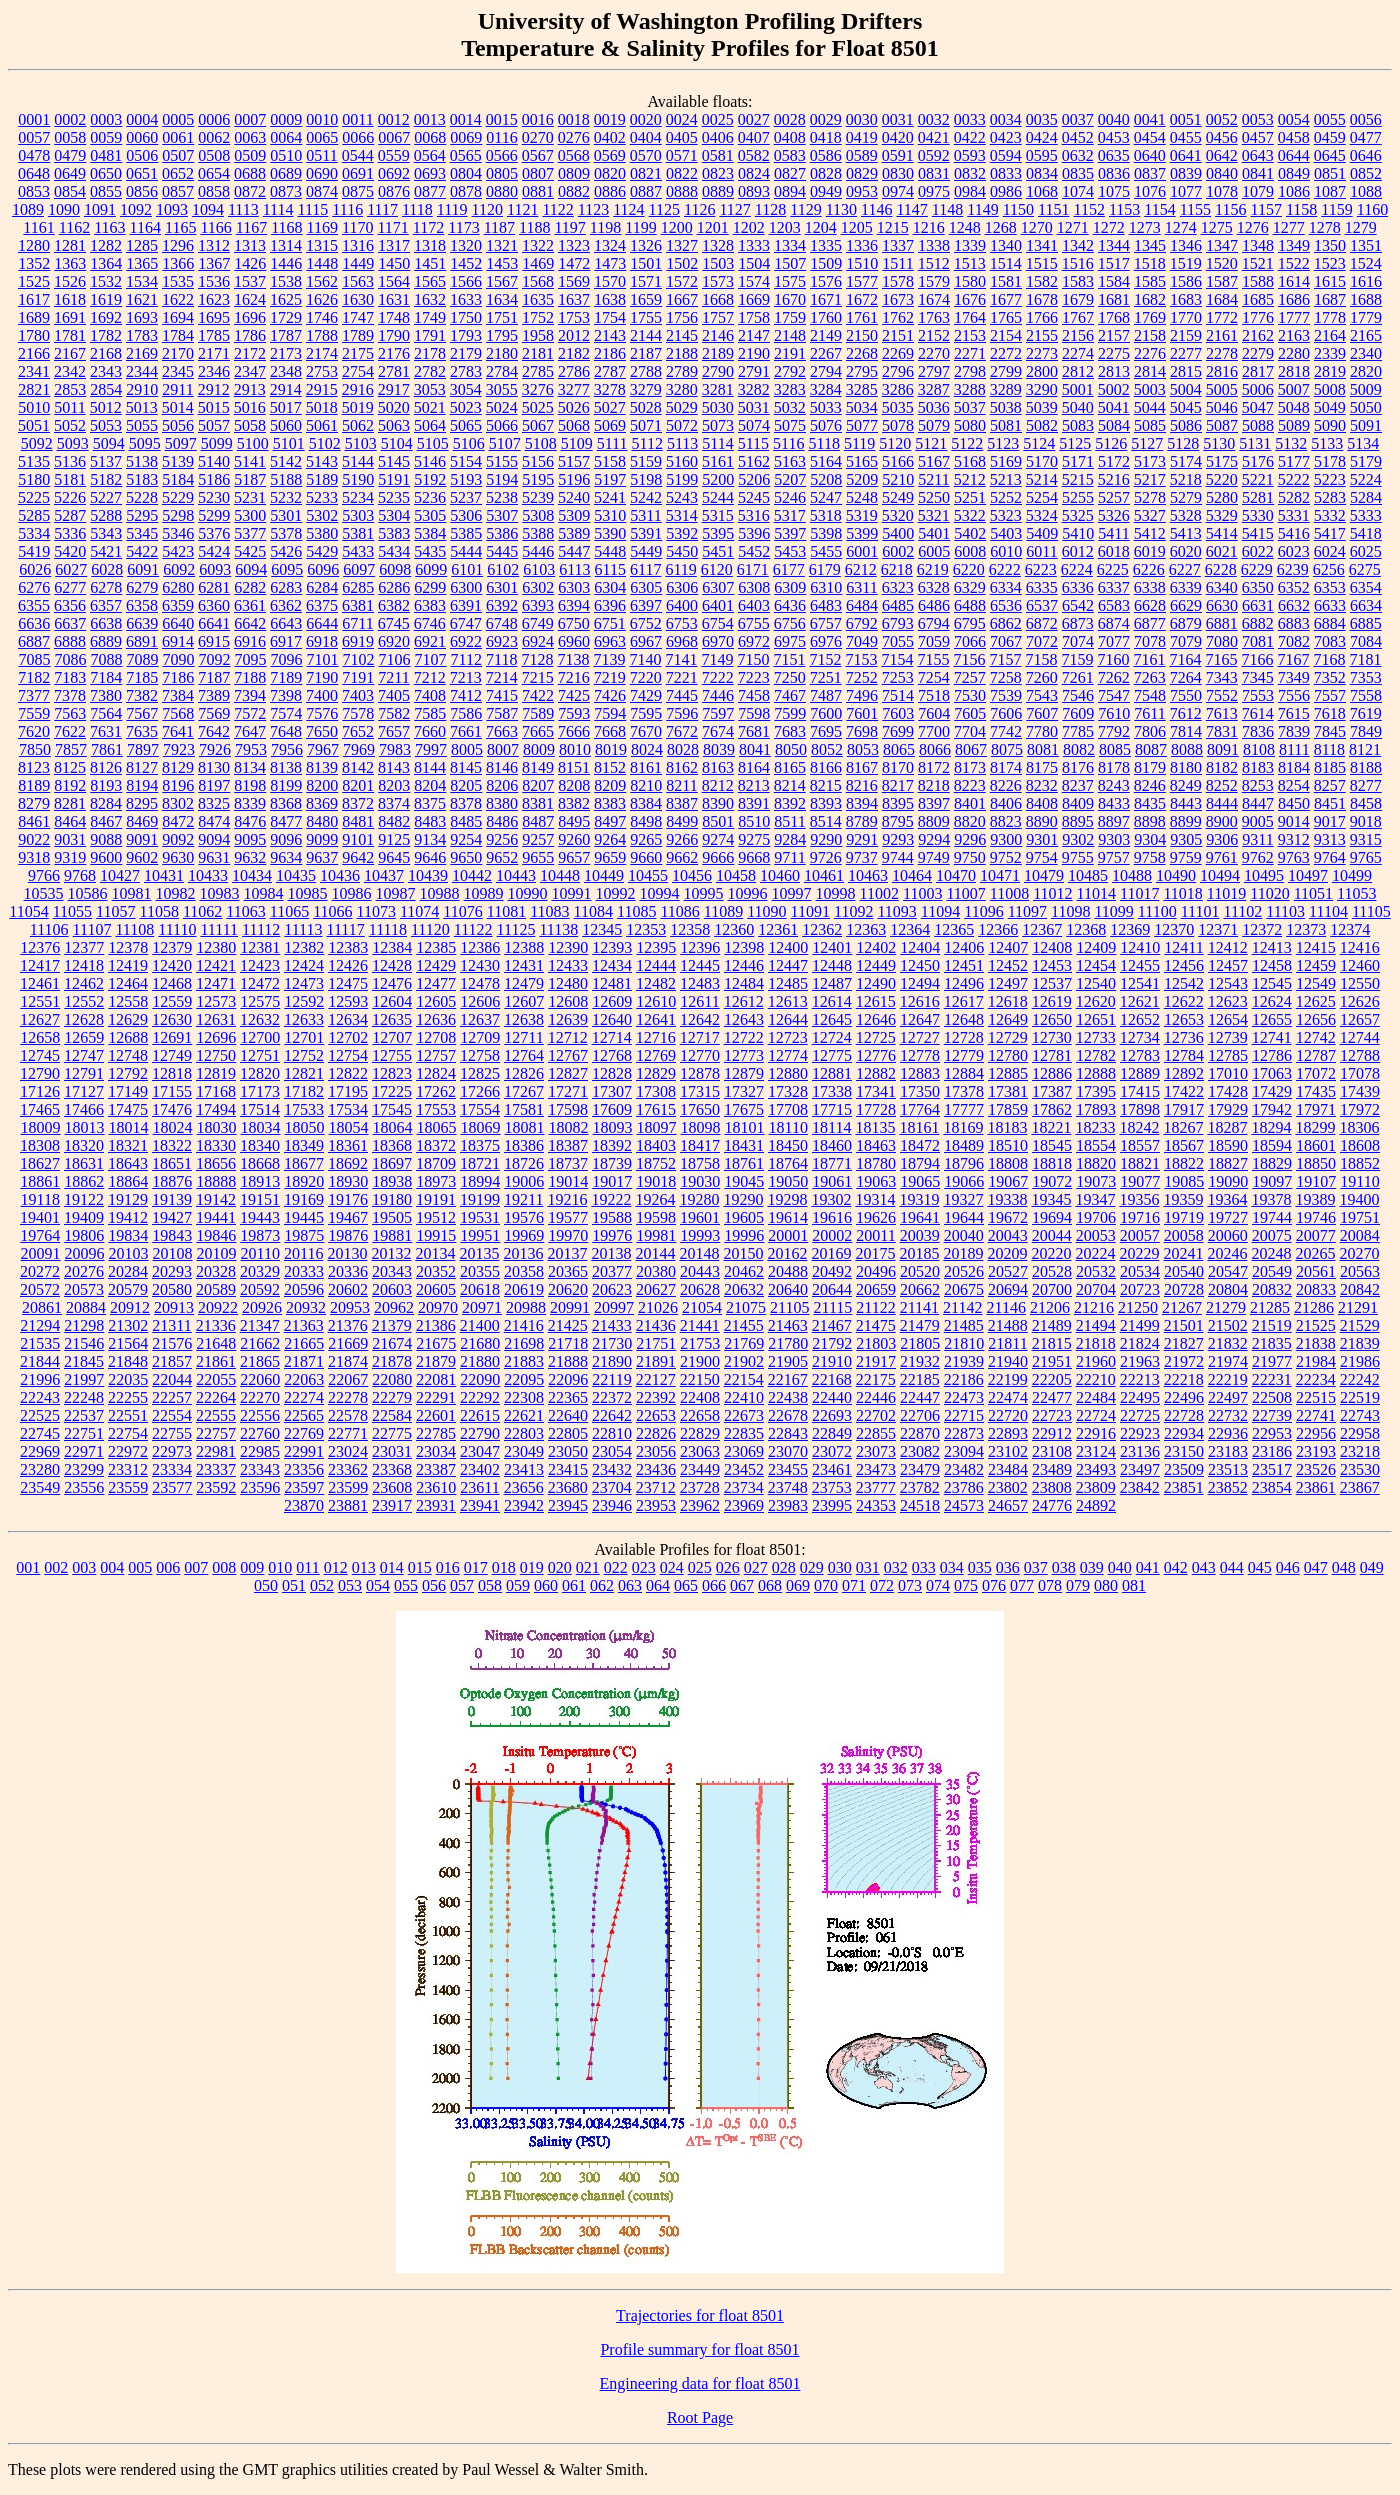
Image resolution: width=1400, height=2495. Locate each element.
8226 (1006, 785)
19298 (787, 1199)
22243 (40, 1397)
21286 (1314, 1307)
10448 (560, 875)
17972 (1360, 1109)
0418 (826, 137)
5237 (466, 497)
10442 (472, 875)
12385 (436, 947)
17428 (1228, 1091)
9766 (44, 875)
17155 (172, 1091)
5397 (790, 533)
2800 (1042, 371)
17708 (788, 1109)
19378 (1271, 1199)
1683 (1186, 299)
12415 (1316, 947)
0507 (178, 155)
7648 (286, 731)
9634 (286, 857)
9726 (826, 857)
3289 (1006, 389)
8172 (934, 767)
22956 (1316, 1433)
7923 (179, 749)
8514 (826, 821)
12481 (612, 983)
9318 (34, 857)
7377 (34, 695)
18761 (744, 1163)
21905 (788, 1361)
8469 (142, 821)
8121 (1365, 749)
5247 (826, 497)
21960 (1096, 1361)
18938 (392, 1181)
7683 (790, 731)
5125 (1075, 443)
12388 (524, 947)
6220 (969, 569)
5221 (1258, 479)
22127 (656, 1379)
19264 (655, 1199)
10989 (484, 893)
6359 (178, 605)
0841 (1258, 173)
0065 (322, 137)
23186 (1272, 1451)
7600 (826, 713)
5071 (646, 425)
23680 (568, 1487)
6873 (1078, 623)
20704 (1096, 1289)
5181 (70, 479)
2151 (898, 335)
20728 (1184, 1289)
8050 (791, 749)
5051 (34, 425)
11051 (1313, 893)
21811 (1007, 1343)
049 (1372, 1567)
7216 (574, 677)
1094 (208, 209)
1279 (1361, 227)
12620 (1096, 1001)
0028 (790, 119)
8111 (1294, 749)
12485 (788, 983)
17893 (1096, 1109)
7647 (250, 731)
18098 (701, 1127)
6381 (358, 605)
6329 (970, 587)
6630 (1222, 605)
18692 (348, 1163)
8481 (358, 821)
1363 (70, 263)
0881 (538, 191)
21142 (962, 1307)
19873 (260, 1235)
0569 (610, 155)
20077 (1316, 1235)
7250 (790, 677)
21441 (700, 1325)
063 (630, 1585)
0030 (862, 119)
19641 (920, 1217)
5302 (322, 515)
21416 (524, 1325)
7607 (1042, 713)
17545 (392, 1109)
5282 (1294, 497)
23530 (1360, 1469)
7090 (179, 659)
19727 (1228, 1217)
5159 (646, 461)
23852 (1228, 1487)
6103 (539, 569)
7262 (1114, 677)
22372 (612, 1397)
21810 (964, 1343)
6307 (718, 587)
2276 (1150, 353)
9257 (538, 839)
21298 (84, 1325)
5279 (1186, 497)
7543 (1042, 695)
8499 (682, 821)
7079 (1186, 641)
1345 (1150, 245)
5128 (1183, 443)
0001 (34, 119)
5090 (1330, 425)
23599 (348, 1487)
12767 (568, 1055)
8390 (718, 803)
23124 (1096, 1451)
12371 (1218, 929)
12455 (1140, 965)
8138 (286, 767)
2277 (1186, 353)
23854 (1272, 1487)
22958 (1360, 1433)
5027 (610, 407)
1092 (136, 209)
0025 (718, 119)
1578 (898, 281)
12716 (656, 1037)
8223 (970, 785)
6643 (286, 623)
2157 (1114, 335)
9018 (1366, 821)
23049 (524, 1451)
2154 (1006, 335)
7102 (359, 659)
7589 (538, 713)
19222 (611, 1199)
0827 (790, 173)
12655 (1272, 1019)
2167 (70, 353)
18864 (128, 1181)
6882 (1258, 623)
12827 (568, 1073)
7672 (682, 731)
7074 (1078, 641)
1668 (718, 299)
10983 (220, 893)
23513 (1228, 1469)
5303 (358, 515)
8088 (1187, 749)
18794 (920, 1163)
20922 (218, 1307)
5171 (1078, 461)
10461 (824, 875)
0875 (358, 191)
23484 (1008, 1469)
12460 (1360, 965)
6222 (1005, 569)
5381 (358, 533)
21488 (1008, 1325)
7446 (718, 695)
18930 (348, 1181)
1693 (142, 317)
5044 (1150, 407)
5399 (862, 533)
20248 (1271, 1253)
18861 (40, 1181)
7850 (35, 749)
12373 (1306, 929)
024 (672, 1567)
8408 (1042, 803)
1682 (1150, 299)
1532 (106, 281)
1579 (934, 281)
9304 (1150, 839)
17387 (1052, 1091)
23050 (568, 1451)
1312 (214, 245)
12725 (876, 1037)
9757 (1114, 857)
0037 (1078, 119)
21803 (876, 1343)
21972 (1184, 1361)
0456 (1222, 137)
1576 (826, 281)
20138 (611, 1253)
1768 (1114, 317)
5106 (469, 443)
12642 (700, 1019)
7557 (1330, 695)
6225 (1113, 569)
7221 (682, 677)
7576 (322, 713)
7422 (538, 695)
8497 (610, 821)
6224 (1077, 569)
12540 (1096, 983)
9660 (646, 857)
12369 (1130, 929)
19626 (876, 1217)
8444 (1222, 803)
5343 (106, 533)
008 (224, 1567)
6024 (1330, 551)
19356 (1139, 1199)
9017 (1330, 821)
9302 (1078, 839)
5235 (394, 497)
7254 (934, 677)
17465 (40, 1109)
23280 (40, 1469)
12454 (1096, 965)
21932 (920, 1361)
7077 (1114, 641)
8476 (250, 821)
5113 (682, 443)
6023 (1294, 551)
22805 (568, 1433)
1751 (502, 317)
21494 (1096, 1325)
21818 (1096, 1343)
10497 (1308, 875)
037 (1036, 1567)
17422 (1184, 1091)
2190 (754, 353)
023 (644, 1567)
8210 (646, 785)
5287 (70, 515)
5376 (214, 533)
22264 (216, 1397)
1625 (286, 299)
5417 (1330, 533)
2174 (322, 353)
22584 (392, 1415)
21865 (260, 1361)
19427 (172, 1217)
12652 (1140, 1019)
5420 (70, 551)
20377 (612, 1271)
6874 (1114, 623)
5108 (541, 443)
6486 (934, 605)
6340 (1222, 587)
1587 (1222, 281)
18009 (41, 1127)
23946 (612, 1505)
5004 (1186, 389)
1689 (34, 317)
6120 (717, 569)
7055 (898, 641)
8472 (178, 821)
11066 (332, 911)
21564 (128, 1343)
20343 (392, 1271)
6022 (1258, 551)
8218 (934, 785)
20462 (744, 1271)
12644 (788, 1019)
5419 (34, 551)
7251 (826, 677)
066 (714, 1585)
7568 (178, 713)
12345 (602, 929)
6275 (1365, 569)
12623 (1228, 1001)
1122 (557, 209)
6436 (790, 605)
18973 (436, 1181)
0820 (610, 173)
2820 (1366, 371)
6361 (250, 605)
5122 (967, 443)
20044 (1052, 1235)
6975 (790, 641)
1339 (970, 245)
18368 (392, 1145)
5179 (1366, 461)
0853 (34, 191)
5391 (646, 533)
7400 (322, 695)
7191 (358, 677)
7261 (1078, 677)
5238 (502, 497)
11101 (1200, 911)
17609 (612, 1109)
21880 (480, 1361)
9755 (1078, 857)
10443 (516, 875)
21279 (1226, 1307)
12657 (1360, 1019)
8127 (142, 767)
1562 (322, 281)
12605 (436, 1001)
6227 (1185, 569)
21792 (832, 1343)
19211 (523, 1199)
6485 (898, 605)
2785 (538, 371)
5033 (826, 407)
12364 (910, 929)
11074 (419, 911)
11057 (115, 911)
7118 (501, 659)
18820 (1096, 1163)
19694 (1052, 1217)
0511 (321, 155)
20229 (1139, 1253)
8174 (1006, 767)
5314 (682, 515)
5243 (682, 497)
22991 (304, 1451)
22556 (260, 1415)
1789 (358, 335)
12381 (260, 947)
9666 (718, 857)
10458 (736, 875)
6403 (754, 605)
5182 (106, 479)
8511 (789, 821)
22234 (1316, 1379)
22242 (1360, 1379)
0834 (1042, 173)
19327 (963, 1199)
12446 (744, 965)
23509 (1184, 1469)
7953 (251, 749)
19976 (612, 1235)
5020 (394, 407)
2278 (1222, 353)
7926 (215, 749)
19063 (876, 1181)
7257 (970, 677)
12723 (788, 1037)
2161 (1222, 335)
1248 (965, 227)
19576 (524, 1217)
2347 (250, 371)
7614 (1258, 713)
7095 (251, 659)
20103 (129, 1253)
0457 (1258, 137)
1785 (214, 335)
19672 (1008, 1217)
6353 (1330, 587)
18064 (393, 1127)
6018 (1114, 551)
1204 (821, 227)
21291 (1358, 1307)
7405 (394, 695)
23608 (392, 1487)
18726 (524, 1163)
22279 (392, 1397)
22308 (524, 1397)
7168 (1329, 659)
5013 (142, 407)
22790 (480, 1433)
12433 (568, 965)
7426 (610, 695)
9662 (682, 857)
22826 (656, 1433)
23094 (964, 1451)
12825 (480, 1073)
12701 (304, 1037)
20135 (479, 1253)
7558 (1366, 695)
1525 (34, 281)
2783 (466, 371)
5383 (394, 533)
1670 (790, 299)
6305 (646, 587)
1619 (106, 299)
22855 (876, 1433)
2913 (250, 389)
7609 (1078, 713)
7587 (502, 713)
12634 (348, 1019)
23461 (832, 1469)
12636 (436, 1019)
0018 (574, 119)
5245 (754, 497)
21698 (524, 1343)
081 (1134, 1585)
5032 (790, 407)
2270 (934, 353)
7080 (1222, 641)
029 (812, 1567)
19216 (567, 1199)
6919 (358, 641)
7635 (142, 731)
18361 (348, 1145)
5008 (1330, 389)
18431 (744, 1145)
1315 (322, 245)
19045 (744, 1181)
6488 (970, 605)
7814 (1186, 731)
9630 (178, 857)
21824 (1140, 1343)
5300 (250, 515)
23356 (304, 1469)
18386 (524, 1145)
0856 (142, 191)
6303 (574, 587)
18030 (217, 1127)
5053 (106, 425)
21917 (876, 1361)
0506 (142, 155)
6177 (789, 569)
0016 (538, 119)
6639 (142, 623)
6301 (502, 587)
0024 (682, 119)
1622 (178, 299)
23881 (348, 1505)
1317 (394, 245)
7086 (71, 659)
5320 (898, 515)
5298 (178, 515)
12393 (612, 947)
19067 (1008, 1181)
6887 (34, 641)
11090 (766, 911)
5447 (574, 551)
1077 (1186, 191)
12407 (1008, 947)
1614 (1294, 281)
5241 (610, 497)
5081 (1006, 425)
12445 (700, 965)
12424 (304, 965)
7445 (682, 695)
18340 (260, 1145)
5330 (1258, 515)
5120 (895, 443)
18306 (1359, 1127)
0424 (1042, 137)
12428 (392, 965)
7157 (1005, 659)
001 (28, 1567)
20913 (174, 1307)
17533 (304, 1109)
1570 (610, 281)
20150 (743, 1253)
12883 (920, 1073)
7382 (142, 695)
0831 (934, 173)
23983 (788, 1505)
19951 (480, 1235)
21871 (304, 1361)
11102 (1242, 911)
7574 (286, 713)
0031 (898, 119)
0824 (754, 173)
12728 (964, 1037)
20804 (1228, 1289)
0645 (1330, 155)
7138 (573, 659)
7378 (70, 695)
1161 (38, 227)
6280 (178, 587)
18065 (437, 1127)
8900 (1222, 821)
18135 (875, 1127)
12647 (920, 1019)
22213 (1140, 1379)
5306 (466, 515)
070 (826, 1585)
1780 (34, 335)
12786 (1272, 1055)
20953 (350, 1307)
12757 (436, 1055)
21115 (832, 1307)
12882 (876, 1073)
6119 (680, 569)
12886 (1052, 1073)
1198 (605, 227)
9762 (1258, 857)
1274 (1181, 227)
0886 (610, 191)
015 (420, 1567)
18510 (1008, 1145)
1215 (893, 227)
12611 (699, 1001)
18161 (919, 1127)
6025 (1366, 551)
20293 (172, 1271)
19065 (920, 1181)
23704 (612, 1487)
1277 (1289, 227)
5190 (358, 479)
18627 (40, 1163)
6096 (323, 569)
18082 (569, 1127)
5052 (70, 425)
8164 (754, 767)
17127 (84, 1091)
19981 (656, 1235)
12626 (1360, 1001)
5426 (286, 551)
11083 (549, 911)
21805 (920, 1343)
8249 (1186, 785)
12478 (480, 983)
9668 (754, 857)
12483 (700, 983)
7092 (215, 659)
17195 (348, 1091)
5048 (1294, 407)
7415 (502, 695)
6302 (538, 587)
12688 (128, 1037)
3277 (574, 389)
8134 (250, 767)
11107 (92, 929)
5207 (790, 479)
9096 (286, 839)
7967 (323, 749)
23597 (304, 1487)
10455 (648, 875)
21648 (216, 1343)
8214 (790, 785)
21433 (612, 1325)
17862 (1052, 1109)
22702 (876, 1415)
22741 (1316, 1415)
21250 (1138, 1307)
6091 (143, 569)
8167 (862, 767)
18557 (1140, 1145)
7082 (1294, 641)
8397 (934, 803)
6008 (970, 551)
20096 (85, 1253)
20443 (700, 1271)
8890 (1042, 821)
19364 (1227, 1199)
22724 (1096, 1415)
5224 (1366, 479)
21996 (40, 1379)
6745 (394, 623)
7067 (1006, 641)
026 (728, 1567)
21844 (40, 1361)
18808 (1008, 1163)
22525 (40, 1415)
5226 (70, 497)
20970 (438, 1307)
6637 (70, 623)
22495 (1140, 1397)
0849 (1294, 173)
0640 (1150, 155)
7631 (106, 731)
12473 (304, 983)
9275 (754, 839)
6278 (106, 587)
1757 (718, 317)
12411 (1183, 947)
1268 (1001, 227)
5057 (214, 425)
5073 (718, 425)
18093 (613, 1127)
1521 (1258, 263)
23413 (524, 1469)
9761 (1222, 857)
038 (1064, 1567)
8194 (142, 785)
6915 (214, 641)
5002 (1114, 389)
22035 (128, 1379)
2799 (1006, 371)
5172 (1114, 461)
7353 (1366, 677)
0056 (1366, 119)
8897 (1114, 821)
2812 (1078, 371)
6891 (142, 641)
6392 (502, 605)
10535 (44, 893)
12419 (128, 965)
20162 (787, 1253)
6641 (214, 623)
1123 (593, 209)
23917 (392, 1505)
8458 (1366, 803)
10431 (164, 875)
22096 (568, 1379)
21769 (744, 1343)
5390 (610, 533)
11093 (896, 911)
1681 (1114, 299)
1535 (178, 281)
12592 (304, 1001)
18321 (128, 1145)
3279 (646, 389)
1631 (394, 299)
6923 (502, 641)
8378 (466, 803)
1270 (1037, 227)
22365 (568, 1397)
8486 (502, 821)
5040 (1078, 407)
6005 (934, 551)
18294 (1271, 1127)
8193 (106, 785)
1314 (286, 245)
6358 (142, 605)
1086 (1294, 191)
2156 (1078, 335)
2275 (1114, 353)
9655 (538, 857)
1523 (1330, 263)
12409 (1096, 947)
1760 (826, 317)
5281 (1258, 497)
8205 (466, 785)
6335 (1042, 587)
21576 (172, 1343)
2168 (106, 353)
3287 (934, 389)
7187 (214, 677)
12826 (524, 1073)
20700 (1052, 1289)
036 (1008, 1567)
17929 (1228, 1109)
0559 (394, 155)
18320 (84, 1145)
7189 (286, 677)
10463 (868, 875)
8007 (503, 749)
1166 (215, 227)
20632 (744, 1289)
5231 (250, 497)
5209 (862, 479)
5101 (289, 443)
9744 (898, 857)
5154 (466, 461)
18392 (612, 1145)
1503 (718, 263)
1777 (1294, 317)
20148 (699, 1253)
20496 (876, 1271)
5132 (1291, 443)
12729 (1008, 1037)
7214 (502, 677)
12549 (1316, 983)
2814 (1150, 371)
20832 (1272, 1289)
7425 (574, 695)
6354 (1366, 587)
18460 (832, 1145)
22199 (1008, 1379)
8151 (574, 767)
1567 (502, 281)
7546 (1078, 695)
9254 (466, 839)
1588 (1258, 281)
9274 (718, 839)
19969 (524, 1235)
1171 (392, 227)
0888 (682, 191)
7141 (681, 659)
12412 (1228, 947)
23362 (348, 1469)
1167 (251, 227)
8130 (214, 767)
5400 (898, 533)
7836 (1258, 731)
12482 (656, 983)
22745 (40, 1433)
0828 (826, 173)
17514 (260, 1109)
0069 (466, 137)
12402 (876, 947)
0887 (646, 191)
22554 (172, 1415)
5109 (577, 443)
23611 (479, 1487)
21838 (1316, 1343)
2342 (70, 371)
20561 (1316, 1271)
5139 (178, 461)
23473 (876, 1469)
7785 (1078, 731)
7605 (970, 713)
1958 (538, 335)
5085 (1150, 425)
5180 (34, 479)
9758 (1150, 857)
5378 (286, 533)
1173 (463, 227)
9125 (394, 839)
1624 (250, 299)
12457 (1228, 965)
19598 (656, 1217)
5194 (502, 479)
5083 (1078, 425)
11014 (1096, 893)
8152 (610, 767)
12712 (568, 1037)
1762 (898, 317)
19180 (392, 1199)
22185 (920, 1379)
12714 (612, 1037)
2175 (358, 353)
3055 (502, 389)
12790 (40, 1073)
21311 (171, 1325)
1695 (214, 317)
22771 (348, 1433)
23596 (260, 1487)
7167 (1293, 659)
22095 (524, 1379)
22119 (611, 1379)
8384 (646, 803)
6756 (790, 623)
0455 (1186, 137)
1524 (1366, 263)
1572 (682, 281)
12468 (172, 983)
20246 (1227, 1253)
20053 (1096, 1235)
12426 (348, 965)
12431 (524, 965)
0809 (574, 173)
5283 (1330, 497)
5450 (682, 551)
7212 (430, 677)
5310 (610, 515)
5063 (394, 425)
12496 (964, 983)
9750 (970, 857)
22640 (568, 1415)
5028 (646, 407)
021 (588, 1567)
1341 (1042, 245)
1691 (70, 317)
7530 (970, 695)
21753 (700, 1343)
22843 (788, 1433)
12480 (568, 983)
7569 (214, 713)
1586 (1186, 281)
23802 (1008, 1487)
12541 (1140, 983)
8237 (1078, 785)
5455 (826, 551)
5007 (1294, 389)
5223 (1330, 479)
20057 (1140, 1235)
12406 (964, 947)
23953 (656, 1505)
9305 (1186, 839)
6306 (682, 587)
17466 (84, 1109)
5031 (754, 407)
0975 (934, 191)
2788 (646, 371)
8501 (718, 821)
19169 (304, 1199)
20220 (1051, 1253)
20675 (964, 1289)
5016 (250, 407)
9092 (178, 839)
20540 (1184, 1271)
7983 (395, 749)
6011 (1041, 551)
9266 (682, 839)
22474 (1008, 1397)
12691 (172, 1037)
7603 (898, 713)
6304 (610, 587)
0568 (574, 155)
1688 (1366, 299)
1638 (610, 299)
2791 (754, 371)
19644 (964, 1217)
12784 (1184, 1055)
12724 (832, 1037)
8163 (718, 767)
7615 (1294, 713)
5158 (610, 461)
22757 (216, 1433)
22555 (216, 1415)
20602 (348, 1289)
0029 (826, 119)
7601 (862, 713)
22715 (964, 1415)
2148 (790, 335)
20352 (436, 1271)
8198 (250, 785)
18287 (1227, 1127)
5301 (286, 515)
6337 (1114, 587)
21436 (656, 1325)
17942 (1272, 1109)
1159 (1336, 209)
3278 (610, 389)
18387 (568, 1145)
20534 (1140, 1271)
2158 (1150, 335)
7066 (970, 641)
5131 (1255, 443)
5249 (898, 497)
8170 (898, 767)
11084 (593, 911)
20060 (1228, 1235)
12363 (866, 929)
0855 (106, 191)
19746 (1316, 1217)
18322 (172, 1145)
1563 (358, 281)
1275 (1217, 227)
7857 (71, 749)
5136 (70, 461)
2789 (682, 371)
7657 (394, 731)
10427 (120, 875)
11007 (965, 893)
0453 (1114, 137)
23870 (304, 1505)
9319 (70, 857)
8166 (826, 767)
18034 (261, 1127)
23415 (568, 1469)
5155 (502, 461)
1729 (286, 317)
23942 (524, 1505)
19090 (1228, 1181)
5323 (1006, 515)
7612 (1186, 713)
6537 (1042, 605)
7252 (862, 677)
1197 (569, 227)
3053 (430, 389)
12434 (612, 965)
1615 (1330, 281)
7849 (1366, 731)
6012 (1078, 551)
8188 (1366, 767)
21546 (84, 1343)
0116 (501, 137)
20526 (964, 1271)
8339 (250, 803)
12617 (964, 1001)
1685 (1258, 299)
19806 (84, 1235)
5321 (934, 515)
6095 (287, 569)
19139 (172, 1199)
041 (1148, 1567)
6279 (142, 587)
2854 (106, 389)
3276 (538, 389)
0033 (970, 119)
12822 (348, 1073)
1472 (574, 263)
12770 (700, 1055)
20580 (172, 1289)
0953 (862, 191)
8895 (1078, 821)
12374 (1350, 929)
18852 (1360, 1163)
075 (966, 1585)
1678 (1042, 299)
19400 (1359, 1199)
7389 (214, 695)
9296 (970, 839)
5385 (466, 533)
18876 (172, 1181)
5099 (217, 443)
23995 (832, 1505)
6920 (394, 641)
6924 (538, 641)
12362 (822, 929)
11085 (636, 911)
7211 (393, 677)
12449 (876, 965)
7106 (395, 659)
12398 (744, 947)
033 (924, 1567)
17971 (1316, 1109)
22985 (260, 1451)
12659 (84, 1037)
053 (350, 1585)
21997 (84, 1379)
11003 (922, 893)
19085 (1184, 1181)
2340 (1366, 353)
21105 (789, 1307)
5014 (178, 407)
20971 (482, 1307)
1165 (180, 227)
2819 (1330, 371)
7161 (1149, 659)
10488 (1132, 875)
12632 (260, 1019)
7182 (34, 677)
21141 (919, 1307)
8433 (1114, 803)
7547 (1114, 695)
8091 (1223, 749)
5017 (286, 407)
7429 (646, 695)
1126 (699, 209)
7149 (717, 659)
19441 (216, 1217)
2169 (142, 353)
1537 (250, 281)
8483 (430, 821)
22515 (1316, 1397)
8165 (790, 767)
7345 (1258, 677)
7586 (466, 713)
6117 (645, 569)
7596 (682, 713)
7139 (609, 659)
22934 (1184, 1433)
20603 (392, 1289)
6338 (1150, 587)
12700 (260, 1037)
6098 (395, 569)
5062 (358, 425)
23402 (480, 1469)
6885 (1366, 623)
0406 (718, 137)
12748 (128, 1055)
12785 (1228, 1055)
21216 (1094, 1307)
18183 (1007, 1127)
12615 (876, 1001)
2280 (1294, 353)
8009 (539, 749)
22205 (1052, 1379)
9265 (646, 839)
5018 (322, 407)
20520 (920, 1271)
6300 (466, 587)
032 (896, 1567)
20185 (919, 1253)
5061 (322, 425)
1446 (286, 263)
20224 (1095, 1253)
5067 (538, 425)
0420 (898, 137)
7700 (934, 731)
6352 (1294, 587)
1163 (109, 227)
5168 (970, 461)
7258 (1006, 677)
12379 (172, 947)
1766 (1042, 317)
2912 (214, 389)
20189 (963, 1253)
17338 (832, 1091)
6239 (1293, 569)
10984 (264, 893)
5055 (142, 425)
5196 (574, 479)
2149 (826, 335)
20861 (42, 1307)
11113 (303, 929)
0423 (1006, 137)
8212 (718, 785)
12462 (84, 983)
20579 (128, 1289)
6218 (897, 569)
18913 (260, 1181)
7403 (358, 695)
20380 (656, 1271)
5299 (214, 515)
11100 (1157, 911)
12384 (392, 947)
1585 (1150, 281)
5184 (178, 479)
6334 (1006, 587)
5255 (1078, 497)
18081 (525, 1127)
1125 (664, 209)
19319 (919, 1199)
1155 (1195, 209)
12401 (832, 947)
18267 (1183, 1127)
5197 (610, 479)
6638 (106, 623)
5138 (142, 461)
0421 (934, 137)
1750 (466, 317)
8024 (647, 749)
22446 (876, 1397)
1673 (898, 299)
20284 (128, 1271)
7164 (1185, 659)
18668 (260, 1163)
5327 (1150, 515)
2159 (1186, 335)
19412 (128, 1217)
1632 (430, 299)
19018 (656, 1181)
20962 (394, 1307)
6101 (467, 569)
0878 (466, 191)
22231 (1272, 1379)
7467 (790, 695)
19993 (700, 1235)
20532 (1096, 1271)
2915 (322, 389)
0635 (1114, 155)
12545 (1272, 983)
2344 (142, 371)
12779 (964, 1055)
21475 (876, 1325)
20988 (526, 1307)
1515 (1042, 263)
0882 (574, 191)
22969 (40, 1451)
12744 (1360, 1037)
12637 (480, 1019)
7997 (431, 749)
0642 (1222, 155)
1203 (785, 227)
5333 (1366, 515)
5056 (178, 425)
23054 (612, 1451)
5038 (1006, 407)
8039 (719, 749)
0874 (322, 191)
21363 (304, 1325)
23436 (656, 1469)
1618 (70, 299)
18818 (1052, 1163)
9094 (214, 839)
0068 (430, 137)
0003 (106, 119)
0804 (466, 173)
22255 (128, 1397)
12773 (744, 1055)
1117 (382, 209)
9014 (1294, 821)
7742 (1006, 731)
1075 (1114, 191)
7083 (1330, 641)
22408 (700, 1397)
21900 (700, 1361)
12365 (954, 929)
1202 (749, 227)
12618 (1008, 1001)
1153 (1124, 209)
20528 (1052, 1271)
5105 (433, 443)
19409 (84, 1217)
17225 (392, 1091)
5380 (322, 533)
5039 (1042, 407)
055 (406, 1585)
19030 (700, 1181)
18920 (304, 1181)
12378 (128, 947)
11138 (558, 929)
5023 (466, 407)
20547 (1228, 1271)
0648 (34, 173)
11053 (1356, 893)
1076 (1150, 191)
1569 (574, 281)
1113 (243, 209)
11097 (1027, 911)
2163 (1294, 335)
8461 (34, 821)
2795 (862, 371)
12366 (998, 929)
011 (307, 1567)
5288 (106, 515)
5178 (1330, 461)
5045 (1186, 407)
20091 (41, 1253)
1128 (770, 209)
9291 (862, 839)
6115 (610, 569)
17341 (876, 1091)
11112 (261, 929)
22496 (1184, 1397)
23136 (1140, 1451)
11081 (506, 911)
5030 (718, 407)
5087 (1222, 425)
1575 (790, 281)
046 (1288, 1567)
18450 (788, 1145)
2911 (177, 389)
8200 (322, 785)
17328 (788, 1091)
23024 (348, 1451)
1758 (754, 317)
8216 (862, 785)
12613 (788, 1001)
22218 (1184, 1379)
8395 (898, 803)
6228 (1221, 569)
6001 (862, 551)
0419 (862, 137)
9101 (358, 839)
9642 (358, 857)
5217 (1150, 479)
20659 (876, 1289)
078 (1050, 1585)
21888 (568, 1361)
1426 (250, 263)
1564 (394, 281)
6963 (610, 641)
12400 (788, 947)
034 (952, 1567)
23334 (172, 1469)
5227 (106, 497)
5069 (610, 425)
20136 (523, 1253)
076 (994, 1585)
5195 (538, 479)
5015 (214, 407)
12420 (172, 965)
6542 (1078, 605)
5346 (178, 533)
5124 (1039, 443)
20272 (40, 1271)
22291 (436, 1397)
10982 (176, 893)
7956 (287, 749)
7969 (359, 749)
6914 (178, 641)
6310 (826, 587)
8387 (682, 803)
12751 (260, 1055)
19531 (480, 1217)
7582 (394, 713)
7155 (933, 659)
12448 (832, 965)
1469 (538, 263)
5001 (1078, 389)
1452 (466, 263)
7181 (1365, 659)
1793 (466, 335)
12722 (744, 1037)
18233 (1095, 1127)
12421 (216, 965)
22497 (1228, 1397)
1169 (322, 227)
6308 (754, 587)
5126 (1111, 443)
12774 (788, 1055)
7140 (645, 659)
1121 (522, 209)
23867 (1360, 1487)
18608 (1360, 1145)
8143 (394, 767)
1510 (862, 263)
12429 (436, 965)
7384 (178, 695)
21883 (524, 1361)
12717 (700, 1037)
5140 (214, 461)
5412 (1150, 533)
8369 (322, 803)
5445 (502, 551)
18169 (963, 1127)
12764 (524, 1055)
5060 (286, 425)
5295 (142, 515)
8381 (538, 803)
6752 (646, 623)
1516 (1078, 263)
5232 (286, 497)
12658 (40, 1037)
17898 (1140, 1109)
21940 (1008, 1361)
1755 (646, 317)
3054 (466, 389)
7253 (898, 677)
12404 (920, 947)
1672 (862, 299)
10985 (308, 893)
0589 (862, 155)
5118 (824, 443)
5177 (1294, 461)
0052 (1222, 119)
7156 (969, 659)
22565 (304, 1415)
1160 (1372, 209)
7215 (538, 677)
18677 (304, 1163)
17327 (744, 1091)
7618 (1330, 713)
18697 (392, 1163)
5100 (253, 443)
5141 (250, 461)
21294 (40, 1325)
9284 (790, 839)
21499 (1140, 1325)
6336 (1078, 587)
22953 (1272, 1433)
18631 (84, 1163)
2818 (1294, 371)
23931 (436, 1505)
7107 (431, 659)
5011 (69, 407)
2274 (1078, 353)
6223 (1041, 569)
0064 (286, 137)
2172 (250, 353)
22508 (1272, 1397)
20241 (1183, 1253)
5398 (826, 533)
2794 (826, 371)
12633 (304, 1019)
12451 (964, 965)
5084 (1114, 425)
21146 (1006, 1307)
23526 (1316, 1469)
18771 (832, 1163)
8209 (610, 785)
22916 (1096, 1433)
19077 (1140, 1181)
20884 (86, 1307)
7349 (1294, 677)
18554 (1096, 1145)
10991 (572, 893)
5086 (1186, 425)
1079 (1258, 191)
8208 (574, 785)
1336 (862, 245)
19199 (480, 1199)
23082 (920, 1451)
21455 (744, 1325)
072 (882, 1585)
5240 (574, 497)
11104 (1328, 911)
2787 (610, 371)
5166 (898, 461)
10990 (528, 893)
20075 (1272, 1235)
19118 (40, 1199)
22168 (832, 1379)
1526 (70, 281)
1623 (214, 299)
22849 (832, 1433)
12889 (1140, 1073)
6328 (934, 587)
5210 (898, 479)
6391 (466, 605)
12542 (1184, 983)
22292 (480, 1397)
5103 (361, 443)
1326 (646, 245)
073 (910, 1585)
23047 (480, 1451)
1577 (862, 281)
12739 (1228, 1037)
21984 (1316, 1361)
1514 (1006, 263)
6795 (970, 623)
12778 (920, 1055)
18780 (876, 1163)
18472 (920, 1145)
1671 (826, 299)
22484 (1096, 1397)
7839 (1294, 731)
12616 (920, 1001)
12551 (40, 1001)
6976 (826, 641)
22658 (700, 1415)
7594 (610, 713)
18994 (480, 1181)
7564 (106, 713)
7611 (1149, 713)
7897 (143, 749)
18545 (1052, 1145)
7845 (1330, 731)
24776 (1052, 1505)
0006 (214, 119)
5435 (430, 551)
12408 (1052, 947)
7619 (1366, 713)
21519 (1272, 1325)
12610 (656, 1001)
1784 (178, 335)
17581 (524, 1109)
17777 (964, 1109)
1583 (1078, 281)
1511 (897, 263)
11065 (289, 911)
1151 (1053, 209)
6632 (1294, 605)
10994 (660, 893)
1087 (1330, 191)
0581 (718, 155)
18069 (481, 1127)
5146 (430, 461)
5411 (1113, 533)
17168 (216, 1091)
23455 (788, 1469)
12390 (568, 947)
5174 (1186, 461)
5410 (1078, 533)
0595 (1042, 155)
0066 (358, 137)
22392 (656, 1397)
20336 (348, 1271)
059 (518, 1585)
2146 (718, 335)
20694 (1008, 1289)
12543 (1228, 983)
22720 (1008, 1415)
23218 (1360, 1451)
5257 (1114, 497)
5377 (250, 533)
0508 (214, 155)
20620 (568, 1289)
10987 (396, 893)
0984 (970, 191)
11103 (1285, 911)
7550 (1186, 695)
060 (546, 1585)
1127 (734, 209)
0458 (1294, 137)
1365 (142, 263)
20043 (1008, 1235)
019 (532, 1567)
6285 (358, 587)
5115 (753, 443)
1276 (1253, 227)
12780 (1008, 1055)
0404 (646, 137)
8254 (1294, 785)
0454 (1150, 137)
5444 (466, 551)
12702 (348, 1037)
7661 (466, 731)
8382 (574, 803)
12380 (216, 947)
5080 (970, 425)
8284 (106, 803)
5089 (1294, 425)
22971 (84, 1451)
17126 (40, 1091)
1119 (452, 209)
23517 (1272, 1469)
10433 (208, 875)
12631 (216, 1019)
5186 (214, 479)
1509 (826, 263)
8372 (358, 803)
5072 (682, 425)
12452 (1008, 965)
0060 (142, 137)
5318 (826, 515)
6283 (286, 587)
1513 (970, 263)
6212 (861, 569)
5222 (1294, 479)
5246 (790, 497)
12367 (1042, 929)
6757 (826, 623)
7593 (574, 713)
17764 (920, 1109)
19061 (832, 1181)
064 (658, 1585)
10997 (792, 893)
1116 (347, 209)
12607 (524, 1001)
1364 (106, 263)
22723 (1052, 1415)
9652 (502, 857)
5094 (109, 443)
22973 (172, 1451)
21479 (920, 1325)
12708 (436, 1037)
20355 (480, 1271)
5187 (250, 479)
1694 (178, 317)
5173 (1150, 461)
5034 (862, 407)
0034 (1006, 119)
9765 (1366, 857)
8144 (430, 767)
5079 (934, 425)
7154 (897, 659)
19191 (436, 1199)
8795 (898, 821)
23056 (656, 1451)
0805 (502, 173)
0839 (1186, 173)
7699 (898, 731)
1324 (610, 245)
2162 (1258, 335)
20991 (570, 1307)
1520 (1222, 263)
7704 (970, 731)
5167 (934, 461)
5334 (34, 533)
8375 (430, 803)
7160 (1113, 659)
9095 (250, 839)
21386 (436, 1325)
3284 (826, 389)
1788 (322, 335)
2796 (898, 371)
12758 (480, 1055)
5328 (1186, 515)
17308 (656, 1091)
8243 (1114, 785)
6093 (215, 569)
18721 (480, 1163)
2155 (1042, 335)
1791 (430, 335)
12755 (392, 1055)
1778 (1330, 317)
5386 (502, 533)
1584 (1114, 281)
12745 (40, 1055)
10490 (1176, 875)
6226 (1149, 569)
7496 (862, 695)
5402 (970, 533)
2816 (1222, 371)
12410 (1140, 947)
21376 (348, 1325)
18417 (700, 1145)
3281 (718, 389)
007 (196, 1567)
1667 (682, 299)
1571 (646, 281)
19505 (392, 1217)
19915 (436, 1235)
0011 (357, 119)
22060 (260, 1379)
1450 (394, 263)
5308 (538, 515)
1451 (430, 263)
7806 (1150, 731)
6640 (178, 623)
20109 (217, 1253)
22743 (1360, 1415)
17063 (1272, 1073)
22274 (304, 1397)
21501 (1184, 1325)
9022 (34, 839)
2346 (214, 371)
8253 (1258, 785)
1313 (250, 245)
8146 (502, 767)
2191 (790, 353)
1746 (322, 317)
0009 (286, 119)
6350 (1258, 587)
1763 (934, 317)
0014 (466, 119)
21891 (656, 1361)
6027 (71, 569)
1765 (1006, 317)
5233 (322, 497)
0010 (322, 119)
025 (700, 1567)
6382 (394, 605)
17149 (128, 1091)
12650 (1052, 1019)
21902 (744, 1361)
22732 (1228, 1415)
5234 (358, 497)
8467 (106, 821)
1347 (1222, 245)
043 (1204, 1567)
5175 (1222, 461)
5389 (574, 533)
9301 (1042, 839)
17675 (744, 1109)
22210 (1096, 1379)
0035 (1042, 119)
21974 (1228, 1361)
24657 (1008, 1505)
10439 (428, 875)
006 (168, 1567)
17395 (1096, 1091)
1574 (754, 281)
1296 (178, 245)
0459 (1330, 137)
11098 (1070, 911)
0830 (898, 173)
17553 (436, 1109)
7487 (826, 695)
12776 (876, 1055)
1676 (970, 299)
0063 (250, 137)
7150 (753, 659)
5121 (931, 443)
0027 (754, 119)
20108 (173, 1253)
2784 (502, 371)
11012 (1052, 893)
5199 (682, 479)
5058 (250, 425)
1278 (1325, 227)
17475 (128, 1109)
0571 (682, 155)
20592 (260, 1289)
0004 (142, 119)
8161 (646, 767)
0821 (646, 173)
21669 (348, 1343)
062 (602, 1585)
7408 (430, 695)
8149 (538, 767)
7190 (322, 677)
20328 (216, 1271)
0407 (754, 137)
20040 (964, 1235)
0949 (826, 191)
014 (392, 1567)
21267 (1182, 1307)
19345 (1051, 1199)
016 (448, 1567)
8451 (1330, 803)
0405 (682, 137)
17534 (348, 1109)
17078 (1360, 1073)
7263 (1150, 677)
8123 (34, 767)
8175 (1042, 767)
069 (798, 1585)
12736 (1184, 1037)
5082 (1042, 425)
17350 (920, 1091)
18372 (436, 1145)
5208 (826, 479)
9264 (610, 839)
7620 (34, 731)
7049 (862, 641)
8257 (1330, 785)
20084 (1360, 1235)
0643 (1258, 155)
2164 (1330, 335)
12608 (568, 1001)
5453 (790, 551)
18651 (172, 1163)
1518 (1150, 263)
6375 (322, 605)
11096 (983, 911)
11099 (1113, 911)
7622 (70, 731)
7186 (178, 677)
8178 (1114, 767)
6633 (1330, 605)
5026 (574, 407)
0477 (1366, 137)
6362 (286, 605)
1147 (911, 209)
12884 (964, 1073)
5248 (862, 497)
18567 (1184, 1145)
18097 (657, 1127)
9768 (80, 875)
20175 (875, 1253)
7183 (70, 677)
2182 (574, 353)
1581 (1006, 281)
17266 (480, 1091)
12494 (920, 983)
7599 (790, 713)
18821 (1140, 1163)
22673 (744, 1415)
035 (980, 1567)
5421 (106, 551)
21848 (128, 1361)
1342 (1078, 245)
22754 (128, 1433)
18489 (964, 1145)
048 (1344, 1567)
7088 (107, 659)
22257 (172, 1397)
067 (742, 1585)
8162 (682, 767)
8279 (34, 803)
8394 (862, 803)
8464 (70, 821)
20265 (1315, 1253)
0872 (250, 191)
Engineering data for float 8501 (700, 2383)
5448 (610, 551)
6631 (1258, 605)
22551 (128, 1415)
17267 (524, 1091)
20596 (304, 1289)
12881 (832, 1073)
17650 (700, 1109)
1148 (947, 209)
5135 (34, 461)
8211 (681, 785)
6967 (646, 641)
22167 (788, 1379)
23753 (832, 1487)
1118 (417, 209)
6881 (1222, 623)
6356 (70, 605)
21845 (84, 1361)
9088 (106, 839)
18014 (129, 1127)
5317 (790, 515)
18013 (85, 1127)
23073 (876, 1451)
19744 (1272, 1217)
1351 (1366, 245)
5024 (502, 407)
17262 (436, 1091)
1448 (322, 263)
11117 (346, 929)
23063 (700, 1451)
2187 (646, 353)
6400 (682, 605)
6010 (1006, 551)
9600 (106, 857)
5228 (142, 497)
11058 (159, 911)
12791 (84, 1073)
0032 (934, 119)
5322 (970, 515)
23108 (1052, 1451)
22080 (392, 1379)
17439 (1360, 1091)
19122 (84, 1199)
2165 (1366, 335)
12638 (524, 1019)
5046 (1222, 407)
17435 (1316, 1091)
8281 (70, 803)
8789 (862, 821)
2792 (790, 371)
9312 (1294, 839)
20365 (568, 1271)
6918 (322, 641)
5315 (718, 515)
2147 (754, 335)
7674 (718, 731)
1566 (466, 281)
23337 (216, 1469)
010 (280, 1567)
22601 (436, 1415)
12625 (1316, 1001)
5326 (1114, 515)
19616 (832, 1217)
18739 (612, 1163)
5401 (934, 533)
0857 (178, 191)
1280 (34, 245)
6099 (431, 569)
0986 (1006, 191)
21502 (1228, 1325)
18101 (745, 1127)
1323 (574, 245)
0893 (754, 191)
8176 (1078, 767)
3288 (970, 389)
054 (378, 1585)
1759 (790, 317)
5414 (1222, 533)
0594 (1006, 155)
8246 (1150, 785)
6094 (251, 569)
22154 (744, 1379)
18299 (1315, 1127)
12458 (1272, 965)
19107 (1316, 1181)
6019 (1150, 551)
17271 (568, 1091)
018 (504, 1567)
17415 (1140, 1091)
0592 (934, 155)
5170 (1042, 461)
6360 (214, 605)
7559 (34, 713)
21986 (1360, 1361)
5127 (1147, 443)
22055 (216, 1379)
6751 (610, 623)
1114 (278, 209)
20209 (1007, 1253)
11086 (679, 911)
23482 (964, 1469)
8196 (178, 785)
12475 (348, 983)
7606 (1006, 713)
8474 (214, 821)
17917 (1184, 1109)
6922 (466, 641)
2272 (1006, 353)
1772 (1222, 317)
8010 (575, 749)
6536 (1006, 605)
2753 (322, 371)
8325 (214, 803)
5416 (1294, 533)
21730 (612, 1343)
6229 (1257, 569)
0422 (970, 137)
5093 (73, 443)
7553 (1258, 695)
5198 (646, 479)
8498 (646, 821)
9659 (610, 857)
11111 (219, 929)
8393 (826, 803)
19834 (128, 1235)
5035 (898, 407)
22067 (348, 1379)
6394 (574, 605)
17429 (1272, 1091)
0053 (1258, 119)
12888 (1096, 1073)
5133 (1327, 443)
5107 (505, 443)
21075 (746, 1307)
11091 (810, 911)
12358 (690, 929)
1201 (713, 227)
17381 (1008, 1091)
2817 (1258, 371)
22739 (1272, 1415)
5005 (1222, 389)
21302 (128, 1325)
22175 (876, 1379)
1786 (250, 335)
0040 (1114, 119)
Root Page (700, 2417)
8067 (971, 749)
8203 (394, 785)
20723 (1140, 1289)
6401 (718, 605)
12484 (744, 983)
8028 (683, 749)
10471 (1000, 875)
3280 (682, 389)
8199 (286, 785)
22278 (348, 1397)
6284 (322, 587)
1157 (1266, 209)
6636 (34, 623)
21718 (568, 1343)
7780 (1042, 731)
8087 (1151, 749)
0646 (1366, 155)
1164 (145, 227)
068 (770, 1585)
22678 (788, 1415)
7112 (466, 659)
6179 (825, 569)
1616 (1366, 281)
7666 (574, 731)
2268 (862, 353)
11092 (853, 911)
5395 (718, 533)
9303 (1114, 839)
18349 (304, 1145)
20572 (40, 1289)
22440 (832, 1397)
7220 (646, 677)
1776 (1258, 317)
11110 (177, 929)
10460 (780, 875)
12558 (128, 1001)
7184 (106, 677)
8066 (935, 749)
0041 (1150, 119)
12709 (480, 1037)
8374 (394, 803)
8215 (826, 785)
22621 (524, 1415)
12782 (1096, 1055)
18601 (1316, 1145)
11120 (430, 929)
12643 (744, 1019)
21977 (1272, 1361)
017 (476, 1567)
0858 (214, 191)
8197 (214, 785)
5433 (358, 551)
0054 (1294, 119)
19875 (304, 1235)
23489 (1052, 1469)
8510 (754, 821)
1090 (64, 209)
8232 (1042, 785)
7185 (142, 677)
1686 (1294, 299)
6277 (70, 587)
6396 (610, 605)
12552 (84, 1001)
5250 (934, 497)
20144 (655, 1253)
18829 (1272, 1163)
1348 (1258, 245)
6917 (286, 641)
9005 (1258, 821)
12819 (216, 1073)
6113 (574, 569)
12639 (568, 1019)
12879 (744, 1073)
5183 (142, 479)
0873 (286, 191)
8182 (1222, 767)
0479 (70, 155)
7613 (1222, 713)
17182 (304, 1091)
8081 (1043, 749)
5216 (1114, 479)
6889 (106, 641)
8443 (1186, 803)
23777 (876, 1487)
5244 (718, 497)
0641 (1186, 155)
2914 (286, 389)
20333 (304, 1271)
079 (1078, 1585)
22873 (964, 1433)
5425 (250, 551)
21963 (1140, 1361)
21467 (832, 1325)
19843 (172, 1235)
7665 (538, 731)
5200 (718, 479)
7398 (286, 695)
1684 (1222, 299)
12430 (480, 965)
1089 (28, 209)
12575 (260, 1001)
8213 (754, 785)
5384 (430, 533)
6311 (861, 587)
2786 (574, 371)
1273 (1145, 227)
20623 (612, 1289)
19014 (568, 1181)
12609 (612, 1001)
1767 (1078, 317)
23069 (744, 1451)
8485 (466, 821)
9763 (1294, 857)
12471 (216, 983)
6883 (1294, 623)
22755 (172, 1433)
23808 (1052, 1487)
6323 (898, 587)
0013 (430, 119)
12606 (480, 1001)
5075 (790, 425)
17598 (568, 1109)
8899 (1186, 821)
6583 (1114, 605)
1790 (394, 335)
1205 (857, 227)
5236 (430, 497)
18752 (656, 1163)
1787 (286, 335)
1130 (841, 209)
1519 (1186, 263)
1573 (718, 281)
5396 (754, 533)
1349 (1294, 245)
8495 (574, 821)
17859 (1008, 1109)
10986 (352, 893)
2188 (682, 353)
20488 (788, 1271)
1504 (754, 263)
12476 (392, 983)
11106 (49, 929)
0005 (178, 119)
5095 (145, 443)
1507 (790, 263)
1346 (1186, 245)
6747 (466, 623)
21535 (40, 1343)
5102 (325, 443)
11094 (940, 911)
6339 (1186, 587)
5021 (430, 407)
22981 (216, 1451)
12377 (84, 947)
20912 (130, 1307)
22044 (172, 1379)
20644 (832, 1289)
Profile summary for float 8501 (699, 2349)
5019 (358, 407)
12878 (700, 1073)
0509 (250, 155)
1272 (1109, 227)
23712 (656, 1487)
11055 (72, 911)
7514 (898, 695)
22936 (1228, 1433)
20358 (524, 1271)
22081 (436, 1379)
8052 (827, 749)
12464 (128, 983)
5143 (322, 461)
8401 (970, 803)
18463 (876, 1145)
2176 (394, 353)
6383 (430, 605)
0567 (538, 155)
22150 (700, 1379)
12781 (1052, 1055)
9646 (430, 857)
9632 (250, 857)
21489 (1052, 1325)
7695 (826, 731)
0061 (178, 137)
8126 (106, 767)
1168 (286, 227)
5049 (1330, 407)
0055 (1330, 119)
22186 (964, 1379)
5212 (970, 479)
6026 (35, 569)
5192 (430, 479)
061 (574, 1585)
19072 (1052, 1181)
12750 (216, 1055)
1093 (172, 209)
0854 (70, 191)
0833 (1006, 173)
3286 (898, 389)
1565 (430, 281)
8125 (70, 767)
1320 (466, 245)
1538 (286, 281)
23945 (568, 1505)
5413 (1186, 533)
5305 (430, 515)
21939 (964, 1361)
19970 (568, 1235)
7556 (1294, 695)
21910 (832, 1361)
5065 (466, 425)
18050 (305, 1127)
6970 (718, 641)
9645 (394, 857)
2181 (538, 353)
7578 (358, 713)
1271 (1073, 227)
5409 (1042, 533)
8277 (1366, 785)
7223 (754, 677)
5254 (1042, 497)
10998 (836, 893)
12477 (436, 983)
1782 (106, 335)
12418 (84, 965)
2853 (70, 389)
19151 (260, 1199)
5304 (394, 515)
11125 (516, 929)
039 (1092, 1567)
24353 (876, 1505)
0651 (142, 173)
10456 (692, 875)
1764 (970, 317)
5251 (970, 497)
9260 (574, 839)
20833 (1316, 1289)
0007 (250, 119)
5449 (646, 551)
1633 (466, 299)
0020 (646, 119)
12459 (1316, 965)
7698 (862, 731)
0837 (1150, 173)
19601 (700, 1217)
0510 (286, 155)
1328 (718, 245)
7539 (1006, 695)
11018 (1182, 893)
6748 (502, 623)
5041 (1114, 407)
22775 (392, 1433)
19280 (699, 1199)
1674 (934, 299)
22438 (788, 1397)
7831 (1222, 731)
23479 (920, 1469)
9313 (1330, 839)
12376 (40, 947)
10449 (604, 875)
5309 (574, 515)
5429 (322, 551)
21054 (702, 1307)
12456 (1184, 965)
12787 (1316, 1055)
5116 (788, 443)
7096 (287, 659)
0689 (286, 173)
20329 (260, 1271)
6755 (754, 623)
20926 (262, 1307)
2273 (1042, 353)
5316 (754, 515)
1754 (610, 317)
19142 (216, 1199)
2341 (34, 371)
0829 (862, 173)
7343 (1222, 677)
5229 (178, 497)
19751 (1360, 1217)
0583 (790, 155)
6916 (250, 641)
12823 (392, 1073)
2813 (1114, 371)
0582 (754, 155)
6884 (1330, 623)
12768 (612, 1055)
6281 (214, 587)
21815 (1052, 1343)
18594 (1272, 1145)
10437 (384, 875)
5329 (1222, 515)
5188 (286, 479)
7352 (1330, 677)
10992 (616, 893)
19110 (1359, 1181)
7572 (250, 713)
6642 (250, 623)
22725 (1140, 1415)
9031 (70, 839)
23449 (700, 1469)
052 (322, 1585)
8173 (970, 767)
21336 (216, 1325)
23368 (392, 1469)
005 (140, 1567)
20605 (436, 1289)
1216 (929, 227)
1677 (1006, 299)
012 (336, 1567)
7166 (1257, 659)
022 (616, 1567)
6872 (1042, 623)
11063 (245, 911)
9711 (789, 857)
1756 (682, 317)
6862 (1006, 623)
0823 (718, 173)
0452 (1078, 137)
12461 (40, 983)
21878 (392, 1361)
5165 (862, 461)
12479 (524, 983)
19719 (1184, 1217)
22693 (832, 1415)
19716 (1140, 1217)
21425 (568, 1325)
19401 (40, 1217)
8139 (322, 767)
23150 (1184, 1451)
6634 (1366, 605)
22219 (1228, 1379)
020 (560, 1567)
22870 (920, 1433)
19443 (260, 1217)
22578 (348, 1415)
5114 (717, 443)
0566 (502, 155)
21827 (1184, 1343)
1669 (754, 299)
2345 (178, 371)
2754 (358, 371)
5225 (34, 497)
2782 (430, 371)
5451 (718, 551)
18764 (788, 1163)
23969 (744, 1505)
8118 (1329, 749)
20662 (920, 1289)
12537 (1052, 983)
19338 (1007, 1199)
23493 (1096, 1469)
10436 (340, 875)
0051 (1186, 119)
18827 (1228, 1163)
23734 (744, 1487)
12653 (1184, 1019)
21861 (216, 1361)
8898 (1150, 821)
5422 (142, 551)
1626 (322, 299)
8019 (611, 749)
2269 (898, 353)
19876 (348, 1235)
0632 (1078, 155)
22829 (700, 1433)
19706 (1096, 1217)
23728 (700, 1487)
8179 (1150, 767)
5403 (1006, 533)
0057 (34, 137)
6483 (826, 605)
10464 (912, 875)
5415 (1258, 533)
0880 (502, 191)
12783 (1140, 1055)
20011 (875, 1235)
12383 (348, 947)
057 (462, 1585)
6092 (179, 569)
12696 (216, 1037)
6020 (1186, 551)
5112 (646, 443)
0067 (394, 137)
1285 (142, 245)
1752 (538, 317)
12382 (304, 947)
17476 (172, 1109)
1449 (358, 263)
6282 (250, 587)
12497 (1008, 983)
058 (490, 1585)
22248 (84, 1397)
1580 (970, 281)
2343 (106, 371)
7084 (1366, 641)
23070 (788, 1451)
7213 (466, 677)
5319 (862, 515)
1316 (358, 245)
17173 (260, 1091)
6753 (682, 623)
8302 (178, 803)
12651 (1096, 1019)
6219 (933, 569)
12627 (40, 1019)
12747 (84, 1055)
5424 (214, 551)
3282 (754, 389)
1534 (142, 281)
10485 (1088, 875)
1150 (1018, 209)
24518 (920, 1505)
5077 (862, 425)
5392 (682, 533)
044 (1232, 1567)
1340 (1006, 245)
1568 (538, 281)
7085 (35, 659)
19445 (304, 1217)
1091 (100, 209)
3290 (1042, 389)
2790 (718, 371)
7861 (107, 749)
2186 (610, 353)
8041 (755, 749)
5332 (1330, 515)
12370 (1174, 929)
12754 (348, 1055)
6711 (357, 623)
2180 (502, 353)
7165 (1221, 659)
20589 (216, 1289)
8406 (1006, 803)
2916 (358, 389)
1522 (1294, 263)
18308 (40, 1145)
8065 (899, 749)
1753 (574, 317)
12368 (1086, 929)
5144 (358, 461)
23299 (84, 1469)
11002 (879, 893)
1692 (106, 317)
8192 (70, 785)
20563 (1360, 1271)
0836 (1114, 173)
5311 (645, 515)
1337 (898, 245)
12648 (964, 1019)
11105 (1371, 911)
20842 (1360, 1289)
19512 (436, 1217)
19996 (744, 1235)
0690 (322, 173)
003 (84, 1567)
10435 (296, 875)
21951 (1052, 1361)
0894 (790, 191)
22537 (84, 1415)
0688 (250, 173)
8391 (754, 803)
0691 (358, 173)
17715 (832, 1109)
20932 (306, 1307)
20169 (831, 1253)
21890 (612, 1361)
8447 (1258, 803)
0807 (538, 173)
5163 (790, 461)
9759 (1186, 857)
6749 (538, 623)
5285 (34, 515)
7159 (1077, 659)
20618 (480, 1289)
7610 (1114, 713)
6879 (1186, 623)
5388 (538, 533)
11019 (1226, 893)
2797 (934, 371)
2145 (682, 335)
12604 (392, 1001)
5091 (1366, 425)
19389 (1315, 1199)
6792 (862, 623)
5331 (1294, 515)
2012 (574, 335)
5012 (106, 407)
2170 (178, 353)
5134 (1363, 443)
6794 (934, 623)
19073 (1096, 1181)
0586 (826, 155)
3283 (790, 389)
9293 (898, 839)
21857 (172, 1361)
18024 (173, 1127)
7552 (1222, 695)
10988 (440, 893)
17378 (964, 1091)
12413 (1272, 947)
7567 (142, 713)
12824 (436, 1073)
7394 (250, 695)
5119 (859, 443)
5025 (538, 407)
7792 (1114, 731)
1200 (677, 227)
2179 (466, 353)
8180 (1186, 767)
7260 (1042, 677)
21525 (1316, 1325)
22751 (84, 1433)
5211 (933, 479)
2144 (646, 335)
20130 (347, 1253)
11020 (1269, 893)
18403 (656, 1145)
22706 (920, 1415)
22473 (964, 1397)
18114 (831, 1127)
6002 (898, 551)
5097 (181, 443)
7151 (789, 659)
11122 (473, 929)
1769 (1150, 317)
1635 (538, 299)
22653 (656, 1415)
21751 (656, 1343)
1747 (358, 317)
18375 (480, 1145)
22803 (524, 1433)
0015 (502, 119)
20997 (614, 1307)
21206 (1050, 1307)
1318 (430, 245)
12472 (260, 983)
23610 (436, 1487)
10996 (748, 893)
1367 (214, 263)
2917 (394, 389)
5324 (1042, 515)
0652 (178, 173)
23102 (1008, 1451)
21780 (788, 1343)
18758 (700, 1163)
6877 (1150, 623)
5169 (1006, 461)
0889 (718, 191)
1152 (1088, 209)
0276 (574, 137)
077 (1022, 1585)
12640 (612, 1019)
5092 (37, 443)
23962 (700, 1505)
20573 (84, 1289)
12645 (832, 1019)
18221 (1051, 1127)
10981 (132, 893)
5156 (538, 461)
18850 (1316, 1163)
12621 (1140, 1001)
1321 (502, 245)
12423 (260, 965)
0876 (394, 191)
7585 (430, 713)
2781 (394, 371)
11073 (376, 911)
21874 (348, 1361)
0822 (682, 173)
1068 (1042, 191)
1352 (34, 263)
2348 (286, 371)
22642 (612, 1415)
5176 (1258, 461)
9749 (934, 857)
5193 (466, 479)
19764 (40, 1235)
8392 (790, 803)
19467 (348, 1217)
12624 (1272, 1001)
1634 (502, 299)
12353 (646, 929)
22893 (1008, 1433)
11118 (388, 929)
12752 (304, 1055)
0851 (1330, 173)
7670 (646, 731)
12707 (392, 1037)
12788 (1360, 1055)
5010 (34, 407)
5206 (754, 479)
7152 (825, 659)
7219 (610, 677)
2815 (1186, 371)
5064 (430, 425)
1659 (646, 299)
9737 (862, 857)
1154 (1159, 209)
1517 (1114, 263)
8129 (178, 767)
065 (686, 1585)
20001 (788, 1235)
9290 (826, 839)
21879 (436, 1361)
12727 (920, 1037)
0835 (1078, 173)
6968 (682, 641)
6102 (503, 569)
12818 (172, 1073)
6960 (574, 641)
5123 (1003, 443)
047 (1316, 1567)
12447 (788, 965)
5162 (754, 461)
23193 (1316, 1451)
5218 (1186, 479)
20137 (567, 1253)
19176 (348, 1199)
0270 (538, 137)
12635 (392, 1019)
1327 (682, 245)
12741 (1272, 1037)
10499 (1352, 875)
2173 (286, 353)
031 (868, 1567)
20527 (1008, 1271)
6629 (1186, 605)
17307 (612, 1091)
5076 (826, 425)
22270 (260, 1397)
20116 (303, 1253)
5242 (646, 497)
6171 (753, 569)
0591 (898, 155)
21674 (392, 1343)
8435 (1150, 803)
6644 (322, 623)
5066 (502, 425)
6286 (394, 587)
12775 (832, 1055)
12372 (1262, 929)
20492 (832, 1271)
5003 (1150, 389)
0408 (790, 137)
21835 (1272, 1343)
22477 (1052, 1397)
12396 (700, 947)
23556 (84, 1487)
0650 (106, 173)
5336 (70, 533)
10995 (704, 893)
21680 (480, 1343)
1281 (70, 245)
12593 (348, 1001)
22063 (304, 1379)
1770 (1186, 317)
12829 (656, 1073)
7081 (1258, 641)
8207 (538, 785)
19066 (964, 1181)
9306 (1222, 839)
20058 (1184, 1235)
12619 (1052, 1001)
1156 (1230, 209)
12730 (1052, 1037)
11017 (1139, 893)
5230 (214, 497)
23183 (1228, 1451)
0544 (358, 155)
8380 (502, 803)
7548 (1150, 695)
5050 (1366, 407)
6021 (1222, 551)
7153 (861, 659)
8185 (1330, 767)
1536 (214, 281)
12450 (920, 965)
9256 (502, 839)
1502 (682, 263)
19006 (524, 1181)
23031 (392, 1451)
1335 (826, 245)
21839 (1360, 1343)
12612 (744, 1001)
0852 (1366, 173)
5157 (574, 461)
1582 (1042, 281)
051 (294, 1585)
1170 (357, 227)
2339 (1330, 353)
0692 (394, 173)
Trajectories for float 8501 (700, 2315)
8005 (467, 749)
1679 (1078, 299)
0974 (898, 191)
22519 (1360, 1397)
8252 (1222, 785)
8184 (1294, 767)
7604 (934, 713)
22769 (304, 1433)
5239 (538, 497)
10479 (1044, 875)
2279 (1258, 353)
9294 (934, 839)
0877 (430, 191)
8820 (970, 821)
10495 (1264, 875)
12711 (523, 1037)
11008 (1009, 893)
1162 (74, 227)
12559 (172, 1001)
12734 (1140, 1037)
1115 (313, 209)
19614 (788, 1217)
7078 (1150, 641)
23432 (612, 1469)
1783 (142, 335)
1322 (538, 245)
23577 (172, 1487)
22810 (612, 1433)
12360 (734, 929)
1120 (487, 209)
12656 (1316, 1019)
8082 (1079, 749)
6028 (107, 569)
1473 (610, 263)
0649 (70, 173)
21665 (304, 1343)
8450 (1294, 803)
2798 (970, 371)
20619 (524, 1289)
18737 (568, 1163)
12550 (1360, 983)
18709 (436, 1163)
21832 (1228, 1343)
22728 (1184, 1415)
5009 (1366, 389)
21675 (436, 1343)
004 (112, 1567)
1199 (640, 227)
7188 (250, 677)
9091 (142, 839)
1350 (1330, 245)
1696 (250, 317)
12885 (1008, 1073)
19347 (1095, 1199)
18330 (216, 1145)
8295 (142, 803)
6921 (430, 641)
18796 (964, 1163)
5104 (397, 443)
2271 (970, 353)
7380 (106, 695)
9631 (214, 857)
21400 (480, 1325)
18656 (216, 1163)
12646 (876, 1019)
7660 (430, 731)
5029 (682, 407)
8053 (863, 749)
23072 (832, 1451)
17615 (656, 1109)
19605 (744, 1217)
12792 (128, 1073)
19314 (875, 1199)
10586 (88, 893)
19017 (612, 1181)
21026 (658, 1307)
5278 (1150, 497)
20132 (391, 1253)
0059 (106, 137)
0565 (466, 155)
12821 (304, 1073)
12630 (172, 1019)
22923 (1140, 1433)
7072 (1042, 641)
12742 (1316, 1037)
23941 (480, 1505)
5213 (1006, 479)
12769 (656, 1055)
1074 (1078, 191)
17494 (216, 1109)
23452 (744, 1469)
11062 (202, 911)
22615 (480, 1415)
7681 (754, 731)
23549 (40, 1487)
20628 (700, 1289)
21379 (392, 1325)
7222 (718, 677)
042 (1176, 1567)
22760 (260, 1433)
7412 (466, 695)
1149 (982, 209)
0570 (646, 155)
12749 (172, 1055)
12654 (1228, 1019)
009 (252, 1567)
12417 (40, 965)
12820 (260, 1073)
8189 (34, 785)
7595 (646, 713)
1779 (1366, 317)
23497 (1140, 1469)
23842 (1140, 1487)
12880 (788, 1073)
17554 (480, 1109)
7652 (358, 731)
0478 (34, 155)
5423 (178, 551)
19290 (743, 1199)
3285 (862, 389)
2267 (826, 353)
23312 (128, 1469)
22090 (480, 1379)
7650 (322, 731)
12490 (876, 983)
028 (784, 1567)
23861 (1316, 1487)
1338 (934, 245)
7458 (754, 695)
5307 (502, 515)
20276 (84, 1271)
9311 (1257, 839)
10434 (252, 875)
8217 (898, 785)
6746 (430, 623)
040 (1120, 1567)
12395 (656, 947)
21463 (788, 1325)
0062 (214, 137)
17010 (1228, 1073)
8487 (538, 821)
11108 (134, 929)
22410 (744, 1397)
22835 (744, 1433)
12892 (1184, 1073)
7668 (610, 731)
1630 (358, 299)
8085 (1115, 749)
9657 (574, 857)
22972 (128, 1451)
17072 (1316, 1073)
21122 (875, 1307)
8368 (286, 803)
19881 (392, 1235)
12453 (1052, 965)
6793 (898, 623)
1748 (394, 317)
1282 (106, 245)
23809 (1096, 1487)
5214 (1042, 479)
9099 (322, 839)
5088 (1258, 425)
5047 (1258, 407)
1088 (1366, 191)
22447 (920, 1397)
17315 (700, 1091)
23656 (524, 1487)
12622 (1184, 1001)
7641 (178, 731)
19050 (788, 1181)
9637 (322, 857)
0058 (70, 137)
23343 (260, 1469)
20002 (832, 1235)
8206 (502, 785)
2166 (34, 353)
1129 (805, 209)
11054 (28, 911)
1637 (574, 299)
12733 (1096, 1037)
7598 (754, 713)
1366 (178, 263)
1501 (646, 263)
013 (364, 1567)
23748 (788, 1487)
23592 (216, 1487)
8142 (358, 767)
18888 (216, 1181)
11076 (462, 911)
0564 (430, 155)
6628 (1150, 605)
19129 (128, 1199)
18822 (1184, 1163)
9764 (1330, 857)
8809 (934, 821)
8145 (466, 767)
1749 (430, 317)
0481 (106, 155)
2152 (934, 335)
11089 (723, 911)
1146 (876, 209)
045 (1260, 1567)
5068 (574, 425)
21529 (1360, 1325)
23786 (964, 1487)
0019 (610, 119)
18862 (84, 1181)
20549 (1272, 1271)
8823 (1006, 821)
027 (756, 1567)
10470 (956, 875)
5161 (718, 461)
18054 (349, 1127)
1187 (499, 227)
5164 (826, 461)
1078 (1222, 191)
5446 (538, 551)
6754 (718, 623)
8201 (358, 785)
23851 (1184, 1487)
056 (434, 1585)
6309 (790, 587)
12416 (1360, 947)
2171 (214, 353)
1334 (790, 245)
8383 (610, 803)
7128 (537, 659)
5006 (1258, 389)
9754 (1042, 857)
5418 (1366, 533)
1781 (70, 335)
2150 (862, 335)
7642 (214, 731)
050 (266, 1585)
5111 (612, 443)
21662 (260, 1343)
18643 (128, 1163)
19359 (1183, 1199)
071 (854, 1585)
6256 (1329, 569)
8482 (394, 821)
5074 (754, 425)
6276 (34, 587)
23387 (436, 1469)
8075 (1007, 749)
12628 (84, 1019)
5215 (1078, 479)
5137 (106, 461)
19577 (568, 1217)
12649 (1008, 1019)
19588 (612, 1217)
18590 (1228, 1145)
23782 (920, 1487)
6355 (34, 605)
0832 (970, 173)
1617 (34, 299)
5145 (394, 461)
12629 (128, 1019)
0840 (1222, 173)
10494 (1220, 875)
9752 (1006, 857)
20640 (788, 1289)
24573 (964, 1505)
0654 (214, 173)
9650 (466, 857)
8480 (322, 821)
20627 (656, 1289)
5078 (898, 425)
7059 (934, 641)
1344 (1114, 245)
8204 (430, 785)
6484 (862, 605)
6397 (646, 605)
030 (840, 1567)
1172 (428, 227)
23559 (128, 1487)
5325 (1078, 515)
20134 (435, 1253)
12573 (216, 1001)
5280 (1222, 497)
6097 (359, 569)
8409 (1078, 803)
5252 (1006, 497)
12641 (656, 1019)
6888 (70, 641)
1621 (142, 299)
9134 (430, 839)
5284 (1366, 497)
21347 (260, 1325)
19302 (831, 1199)
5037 (970, 407)
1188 (534, 227)
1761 (862, 317)
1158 (1301, 209)
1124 (628, 209)
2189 (718, 353)
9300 (1006, 839)
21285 (1270, 1307)
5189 (322, 479)
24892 (1096, 1505)
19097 (1272, 1181)
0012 (394, 119)
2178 (430, 353)
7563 (70, 713)
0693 (430, 173)
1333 (754, 245)
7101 (323, 659)
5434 (394, 551)
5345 (142, 533)
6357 (106, 605)
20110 (260, 1253)
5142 (286, 461)
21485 (964, 1325)
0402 (610, 137)
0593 (970, 155)
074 (938, 1585)
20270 (1359, 1253)
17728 (876, 1109)
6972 (754, 641)
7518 (934, 695)
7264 (1186, 677)
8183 (1258, 767)
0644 (1294, 155)
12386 (480, 947)
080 (1106, 1585)
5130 (1219, 443)
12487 (832, 983)
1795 (502, 335)
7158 (1041, 659)
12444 (656, 965)
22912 (1052, 1433)
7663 (502, 731)
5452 (754, 551)
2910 (142, 389)
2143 (610, 335)
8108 (1259, 749)
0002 (70, 119)
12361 (778, 929)
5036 (934, 407)
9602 (142, 857)
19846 (216, 1235)
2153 (970, 335)
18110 (788, 1127)
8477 (286, 821)
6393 (538, 605)
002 (56, 1567)
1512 (934, 263)
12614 (832, 1001)
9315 (1366, 839)
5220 (1222, 479)
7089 (143, 659)
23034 (436, 1451)
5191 (394, 479)
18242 (1139, 1127)
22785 (436, 1433)
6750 (574, 623)
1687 (1330, 299)
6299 (430, 587)
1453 (502, 263)
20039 (920, 1235)
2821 (34, 389)
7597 (718, 713)
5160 (682, 461)
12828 (612, 1073)
